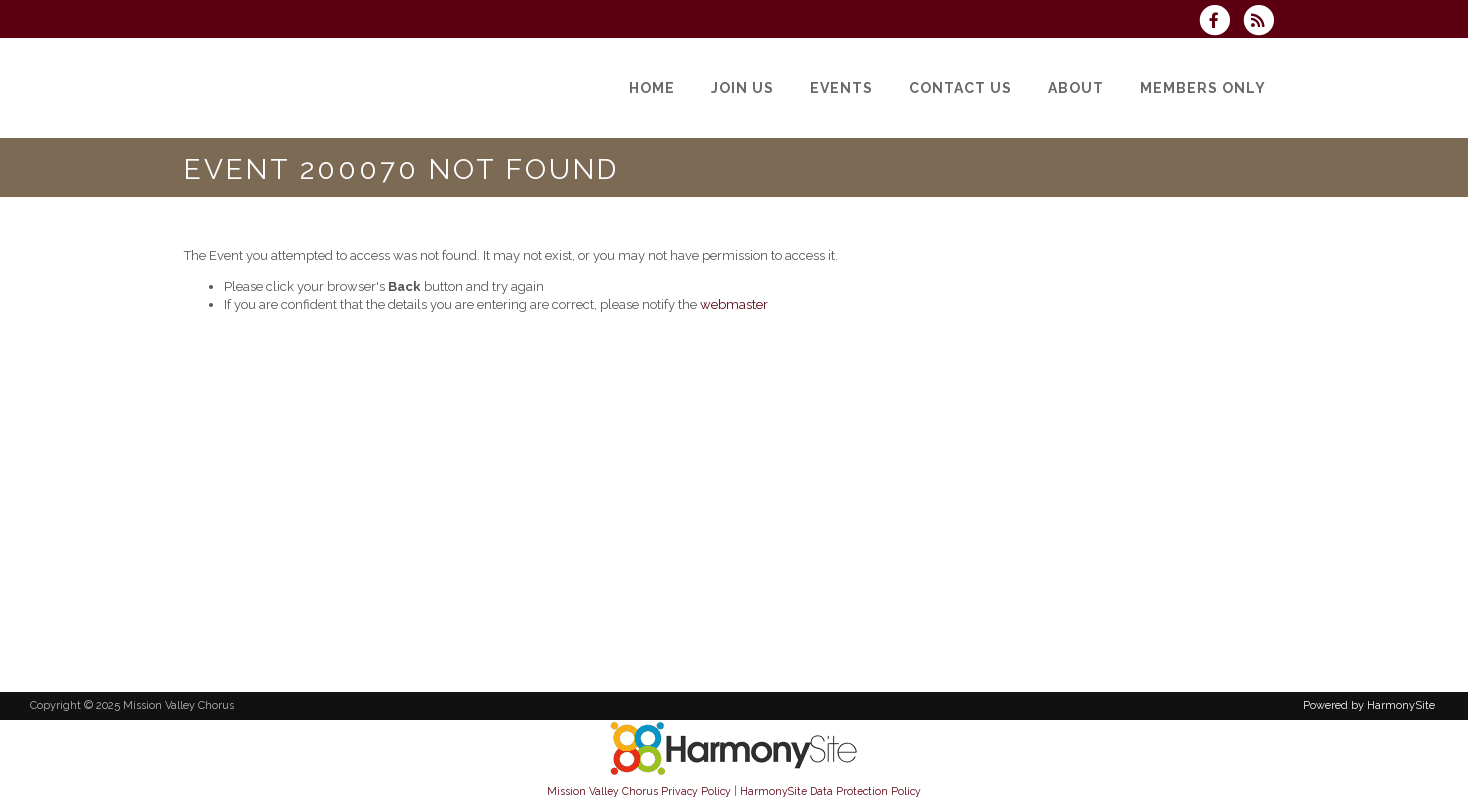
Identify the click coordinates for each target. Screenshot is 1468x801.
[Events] (841, 88)
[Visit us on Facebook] (1221, 22)
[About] (1076, 88)
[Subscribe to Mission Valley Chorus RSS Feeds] (1263, 22)
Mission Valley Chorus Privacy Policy (639, 791)
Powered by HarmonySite (1369, 705)
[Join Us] (742, 88)
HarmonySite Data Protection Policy (830, 791)
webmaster (734, 304)
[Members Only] (1203, 88)
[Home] (652, 88)
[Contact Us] (960, 88)
